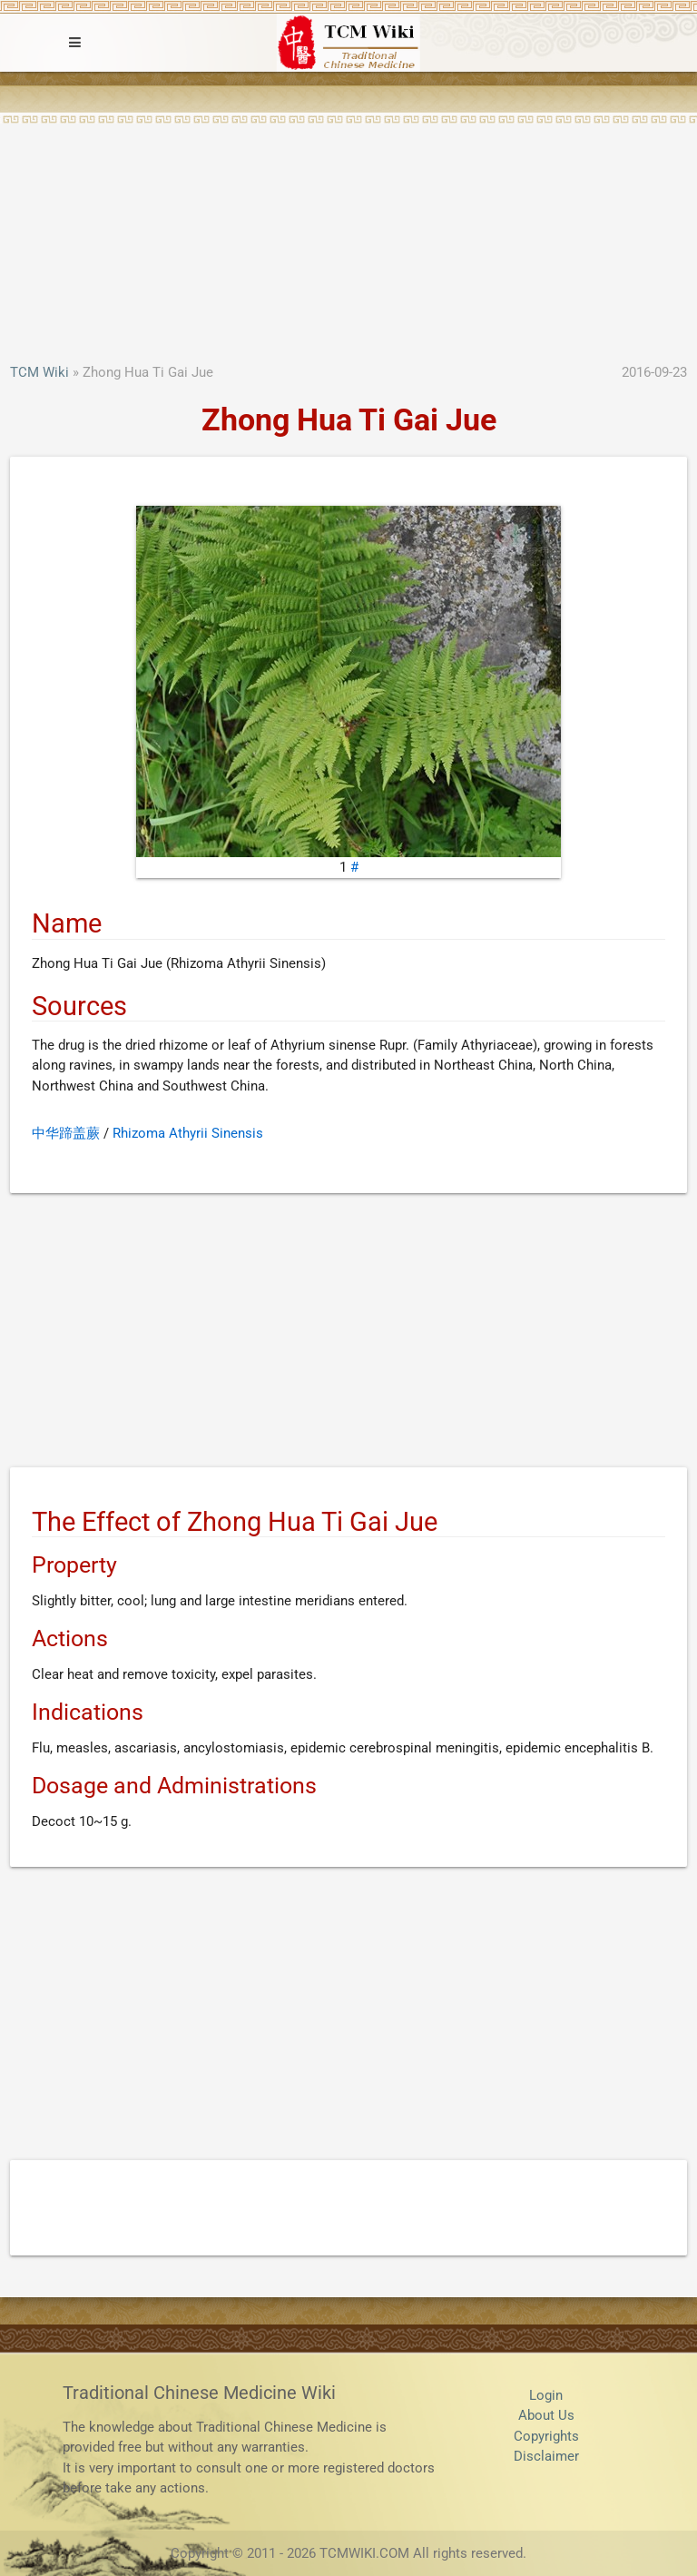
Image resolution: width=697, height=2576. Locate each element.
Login (546, 2395)
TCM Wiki (39, 372)
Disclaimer (546, 2456)
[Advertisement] (348, 226)
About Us (546, 2415)
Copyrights (546, 2436)
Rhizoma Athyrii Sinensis (188, 1133)
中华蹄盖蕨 (66, 1133)
